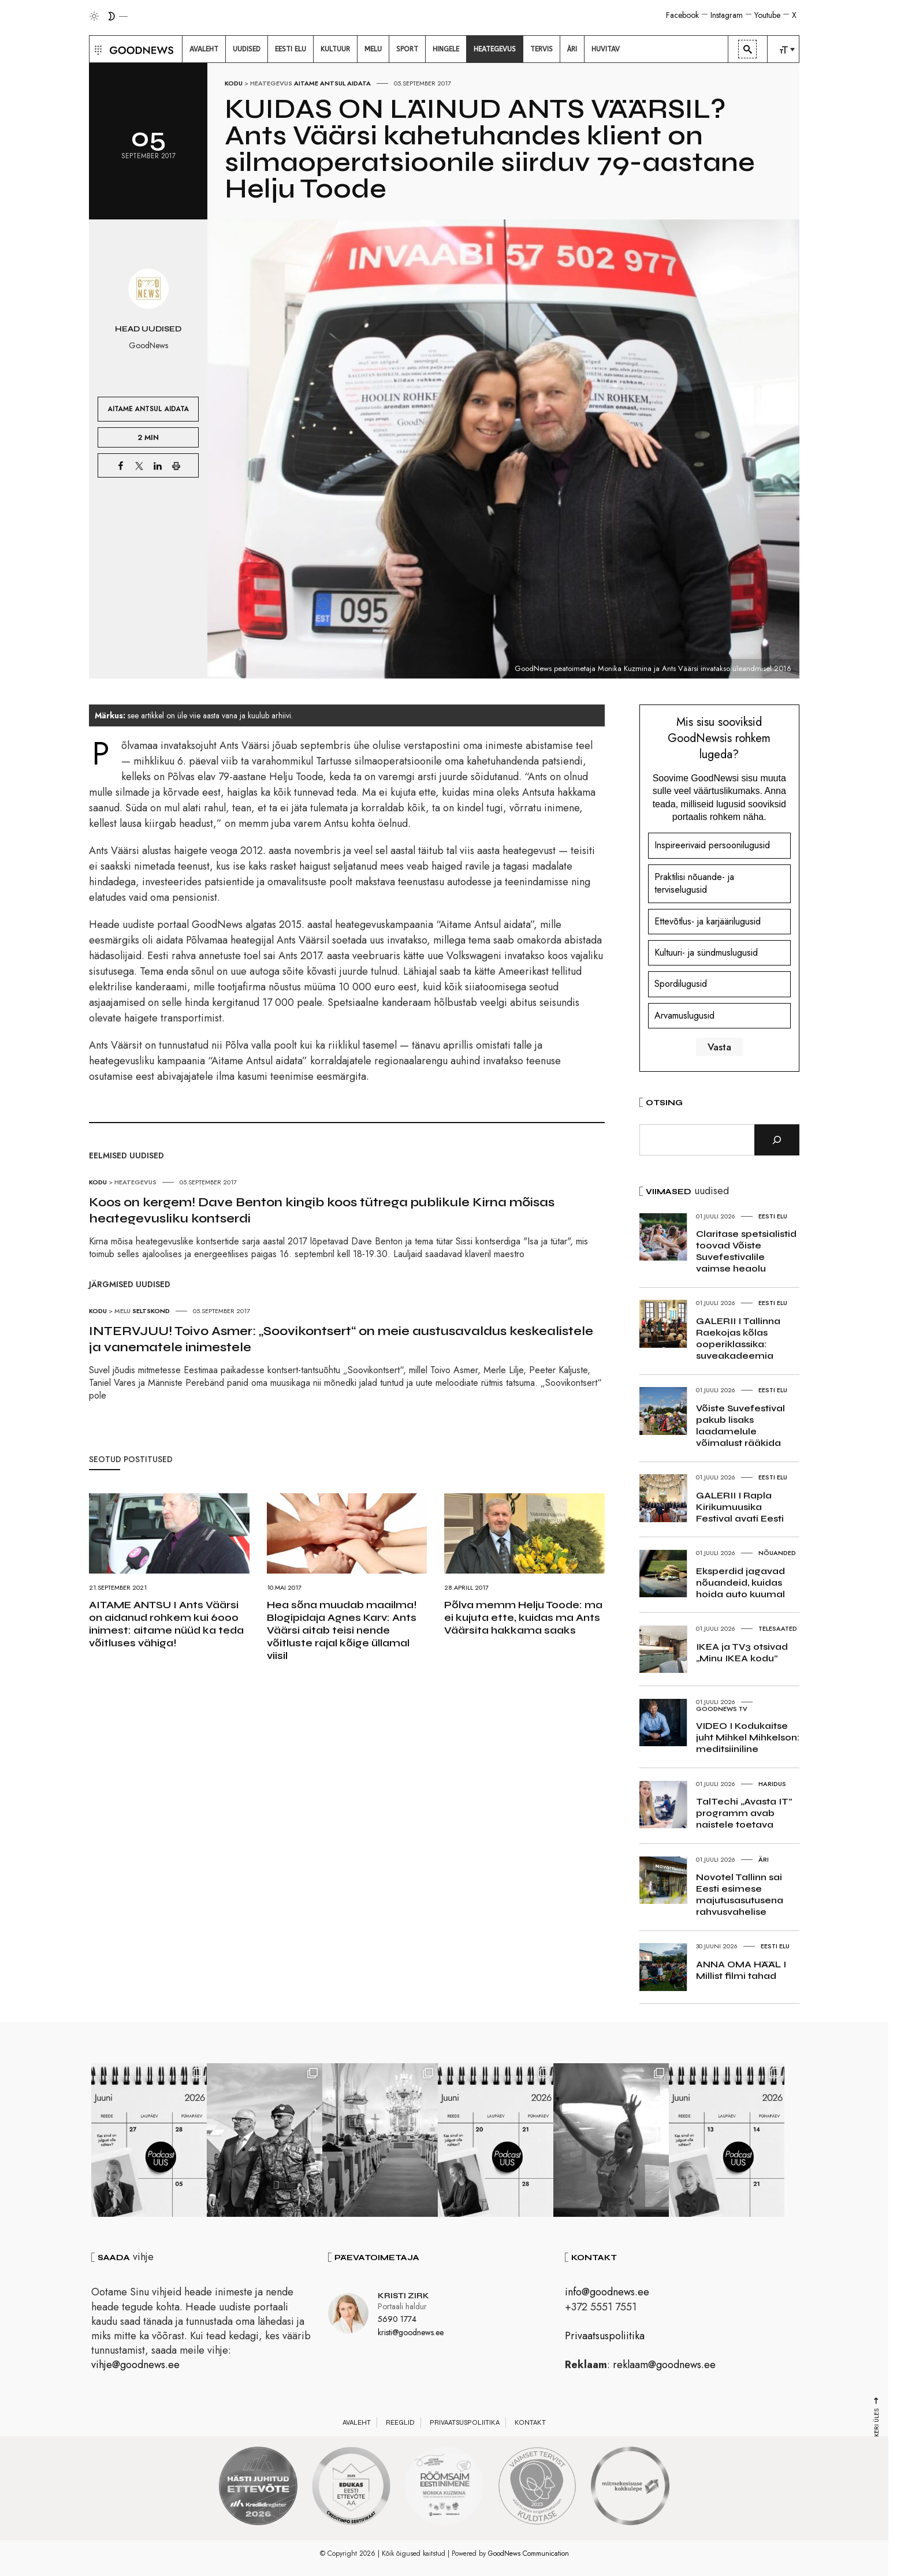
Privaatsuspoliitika (605, 2335)
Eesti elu (772, 1216)
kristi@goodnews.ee (411, 2332)
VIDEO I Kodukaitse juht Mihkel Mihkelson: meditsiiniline (747, 1737)
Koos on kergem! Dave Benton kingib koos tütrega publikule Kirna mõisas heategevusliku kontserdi (321, 1210)
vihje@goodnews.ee (135, 2364)
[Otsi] (776, 1139)
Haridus (772, 1783)
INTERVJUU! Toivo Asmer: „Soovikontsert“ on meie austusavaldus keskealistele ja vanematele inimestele (341, 1339)
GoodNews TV (721, 1708)
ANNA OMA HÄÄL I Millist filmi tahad (741, 1970)
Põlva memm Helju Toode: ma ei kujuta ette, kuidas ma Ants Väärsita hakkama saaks (523, 1617)
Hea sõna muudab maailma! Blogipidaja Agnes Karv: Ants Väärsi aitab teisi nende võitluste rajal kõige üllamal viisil (342, 1630)
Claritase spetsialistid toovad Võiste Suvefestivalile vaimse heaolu (746, 1251)
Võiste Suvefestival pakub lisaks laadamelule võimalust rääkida (740, 1425)
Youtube (767, 15)
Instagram (726, 15)
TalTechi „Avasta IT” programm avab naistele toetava (744, 1813)
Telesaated (777, 1628)
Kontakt (530, 2422)
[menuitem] (204, 49)
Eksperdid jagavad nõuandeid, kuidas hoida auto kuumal (740, 1582)
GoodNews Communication (528, 2553)
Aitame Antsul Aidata (332, 83)
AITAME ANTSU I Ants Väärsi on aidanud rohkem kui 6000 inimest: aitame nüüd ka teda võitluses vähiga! (166, 1623)
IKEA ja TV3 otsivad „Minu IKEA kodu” (742, 1652)
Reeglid (400, 2422)
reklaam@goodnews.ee (664, 2364)
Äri (763, 1859)
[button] (97, 49)
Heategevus (271, 83)
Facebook (682, 15)
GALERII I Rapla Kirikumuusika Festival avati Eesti (740, 1507)
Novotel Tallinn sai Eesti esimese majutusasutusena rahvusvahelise (739, 1894)
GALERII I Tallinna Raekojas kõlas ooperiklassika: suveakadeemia (738, 1338)
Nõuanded (777, 1552)
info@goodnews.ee (607, 2291)
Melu (122, 1310)
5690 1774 (397, 2319)
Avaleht (357, 2422)
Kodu (234, 83)
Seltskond (151, 1310)
